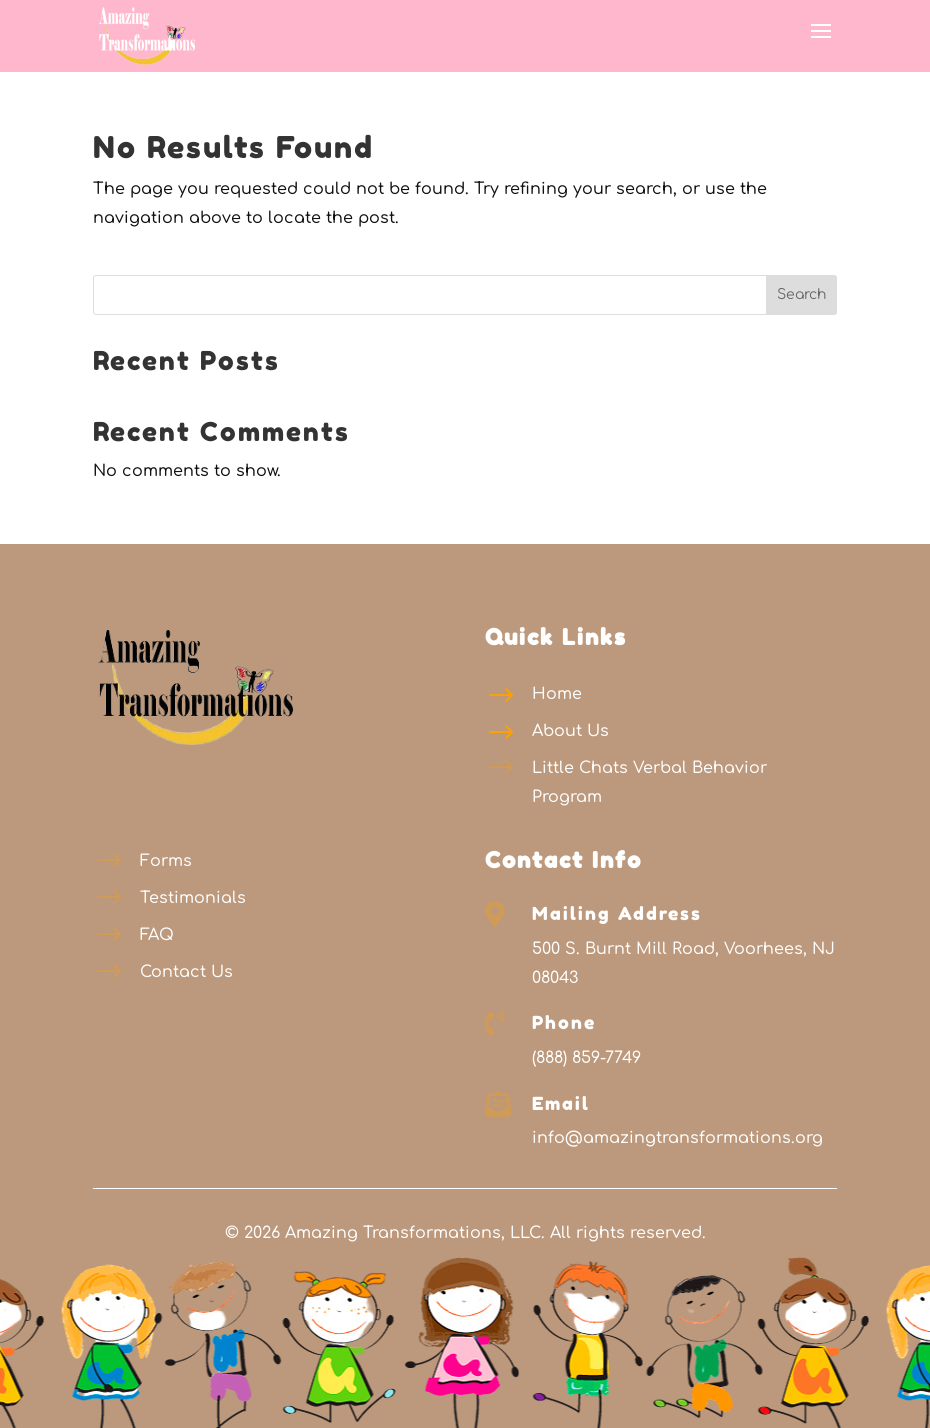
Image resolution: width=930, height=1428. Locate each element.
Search (801, 294)
